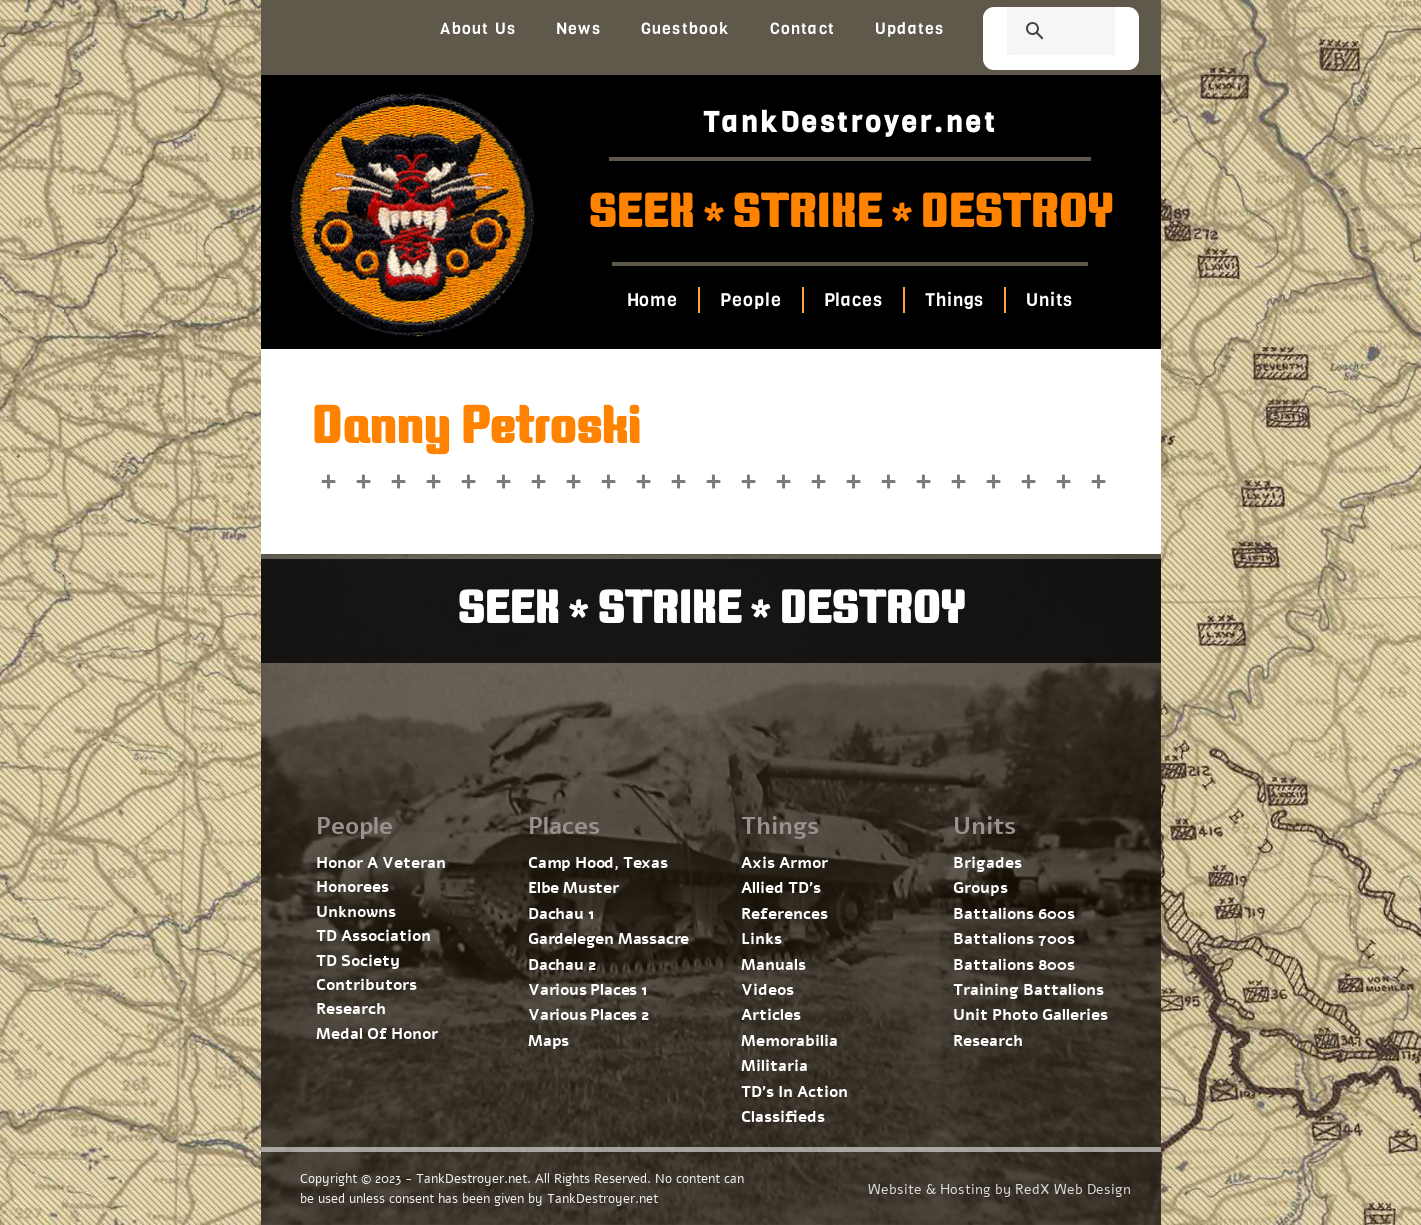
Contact (802, 28)
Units (1049, 300)
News (578, 28)
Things (954, 300)
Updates (909, 28)
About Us (478, 28)
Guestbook (685, 28)
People (750, 300)
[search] (1037, 33)
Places (853, 300)
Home (653, 300)
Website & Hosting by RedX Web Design (999, 1189)
